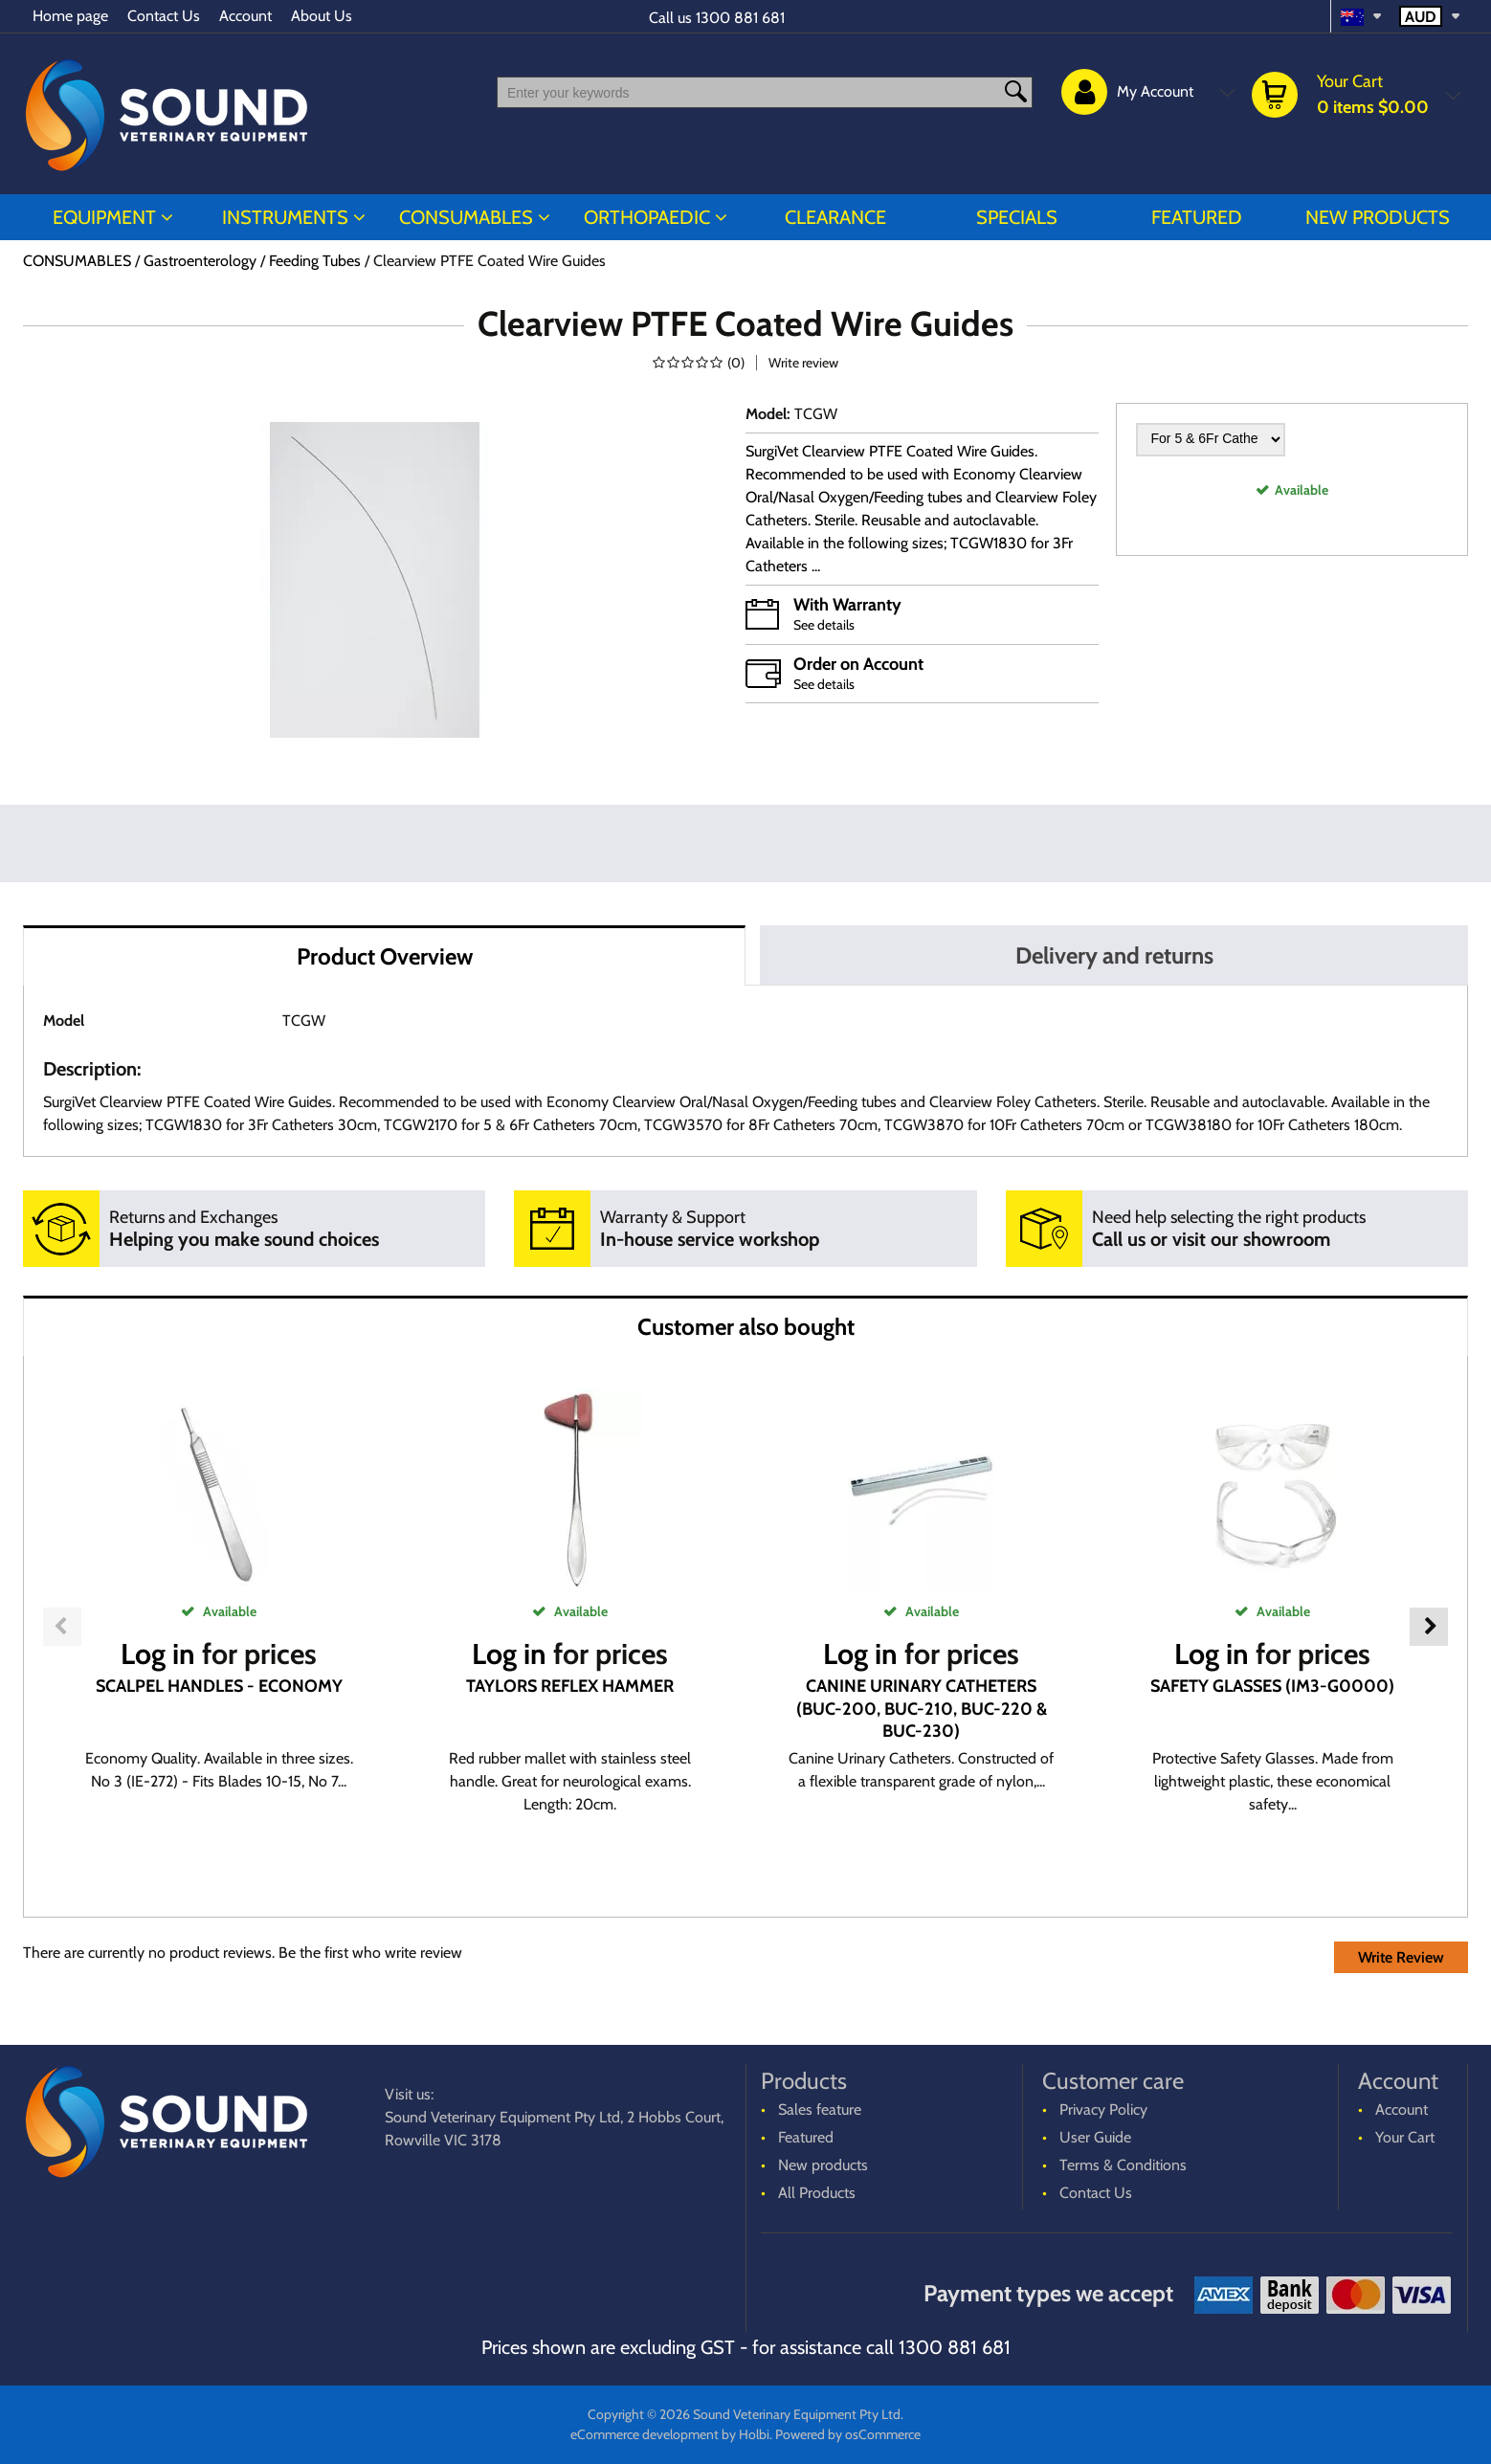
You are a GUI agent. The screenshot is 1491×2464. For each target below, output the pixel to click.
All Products (817, 2193)
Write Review (1401, 1957)
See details (824, 624)
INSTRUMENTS (285, 217)
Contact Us (163, 16)
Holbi (754, 2434)
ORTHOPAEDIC (647, 217)
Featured (1196, 217)
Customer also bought (746, 1327)
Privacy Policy (1103, 2109)
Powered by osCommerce (848, 2434)
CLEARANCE (835, 217)
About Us (321, 16)
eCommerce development (644, 2434)
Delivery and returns (1114, 955)
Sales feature (819, 2109)
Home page (70, 16)
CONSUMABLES (466, 217)
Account (245, 16)
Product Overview (385, 956)
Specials (1016, 217)
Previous (62, 1627)
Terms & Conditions (1123, 2165)
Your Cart (1405, 2137)
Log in (158, 1654)
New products (1377, 217)
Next (1429, 1627)
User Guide (1095, 2137)
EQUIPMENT (104, 217)
